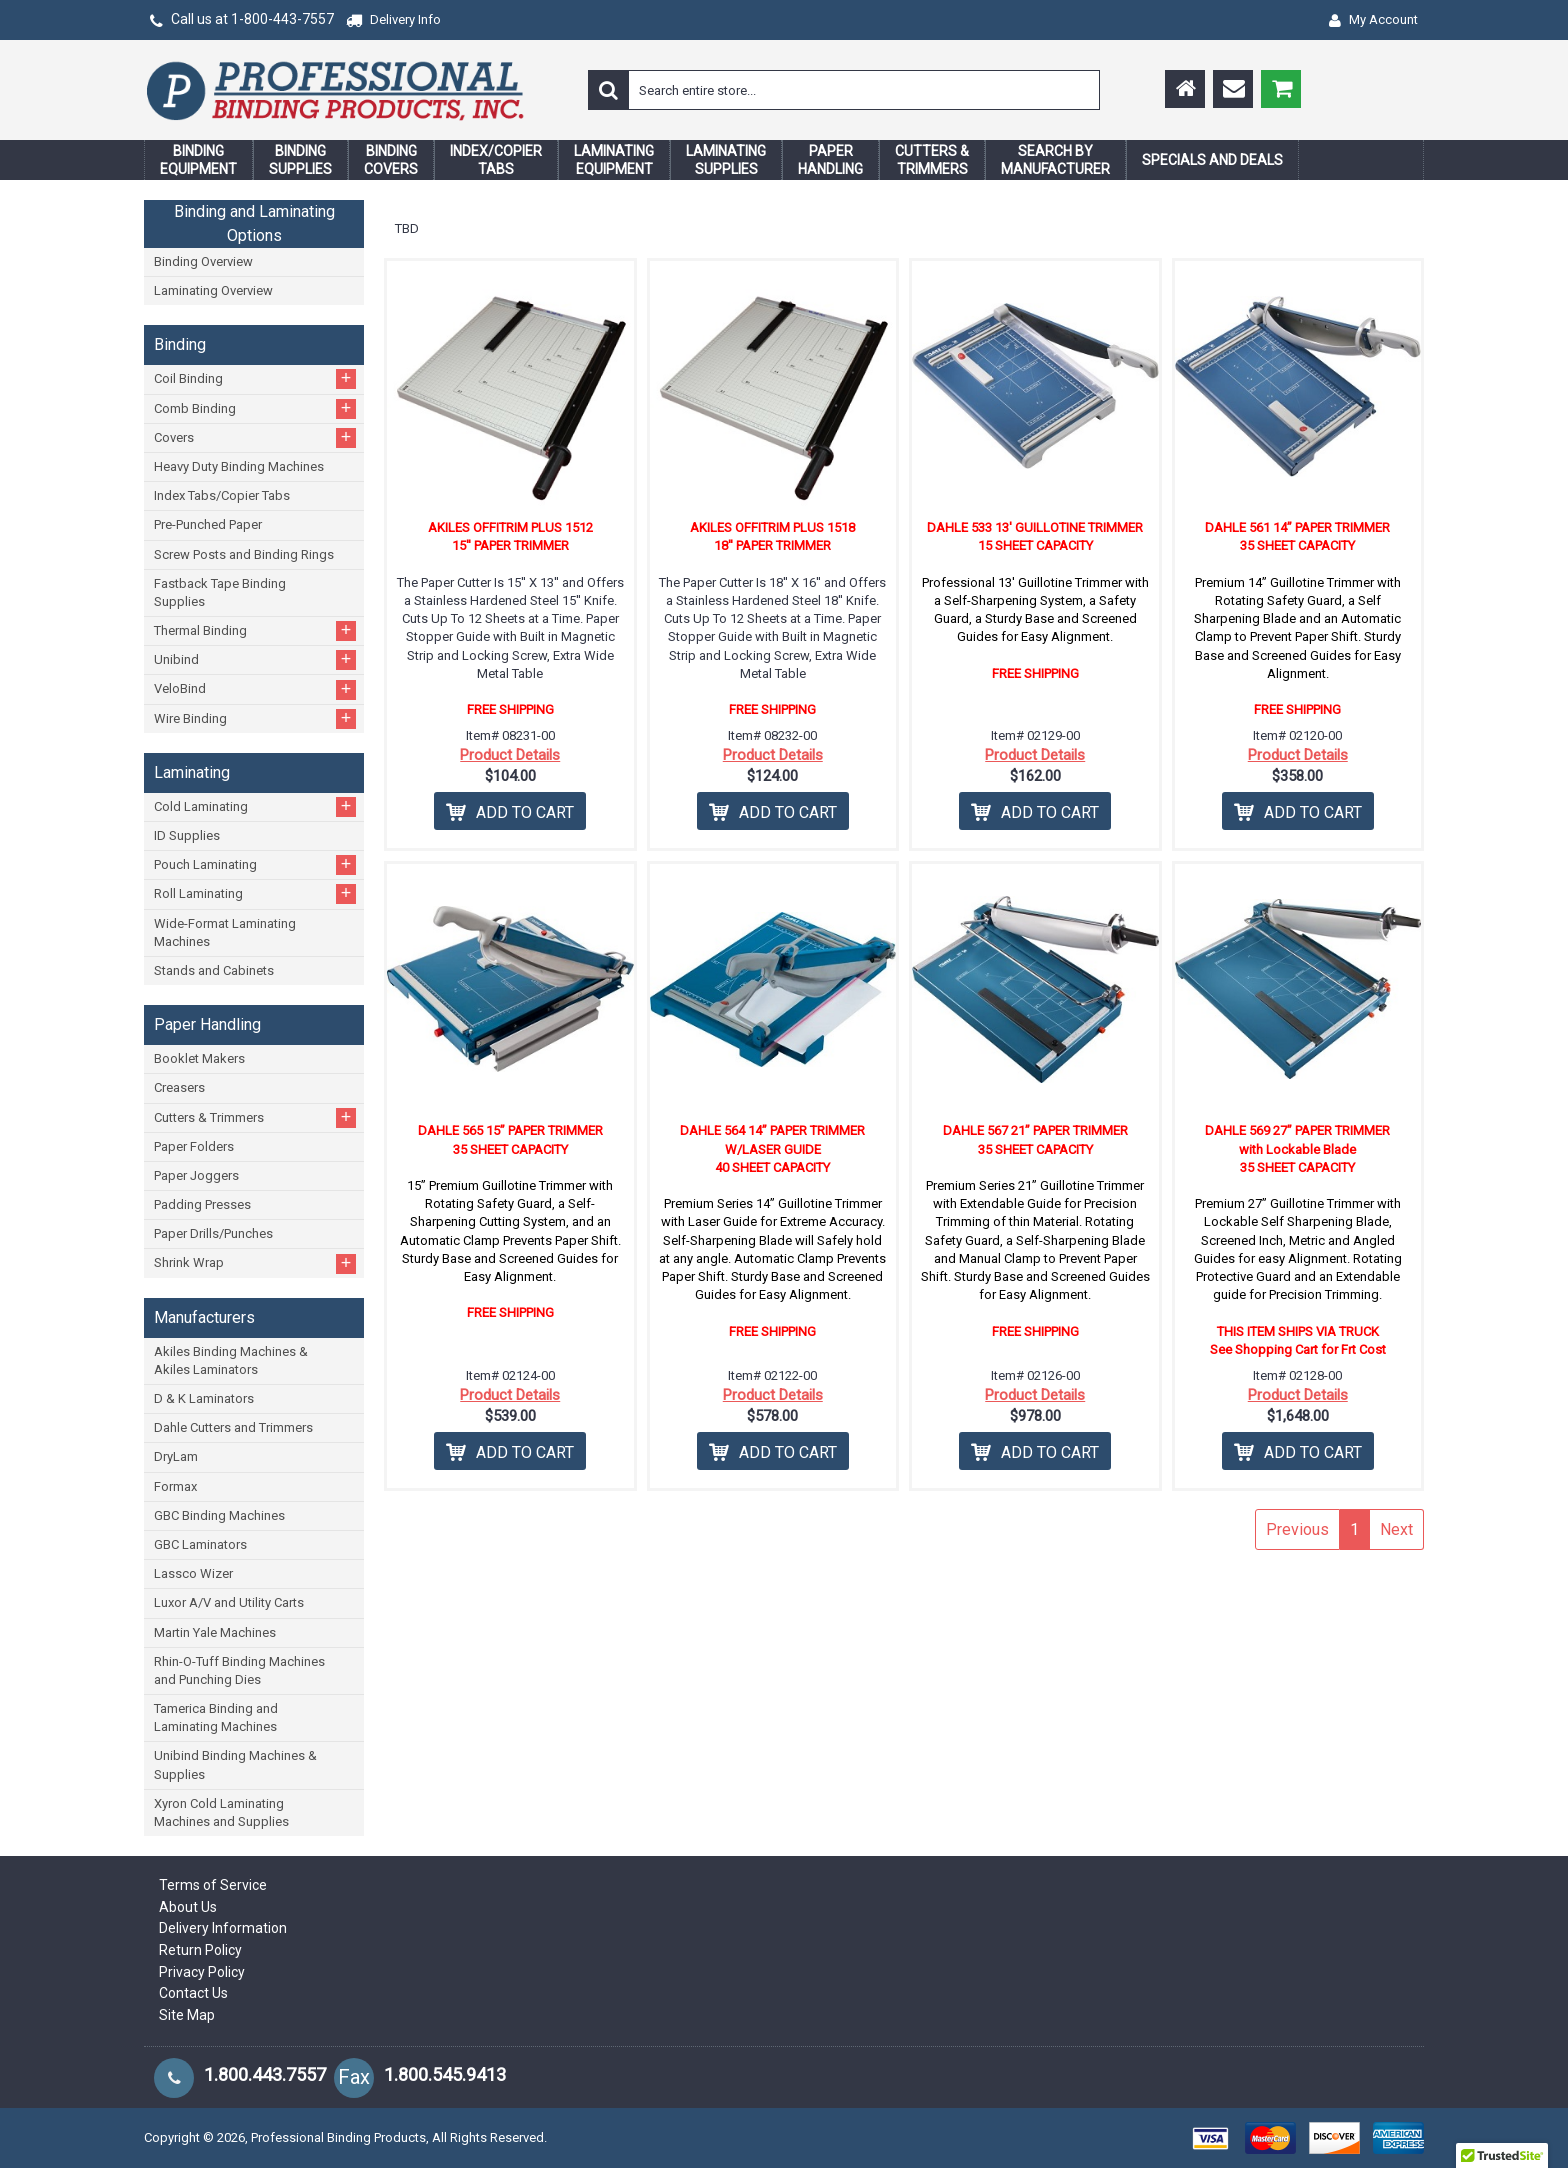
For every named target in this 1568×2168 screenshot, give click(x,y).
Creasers (179, 1087)
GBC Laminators (200, 1544)
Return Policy (200, 1950)
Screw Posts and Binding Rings (244, 554)
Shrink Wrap (255, 1263)
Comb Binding (255, 408)
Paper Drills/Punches (213, 1233)
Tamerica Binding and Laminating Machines (216, 1717)
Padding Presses (202, 1204)
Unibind (255, 659)
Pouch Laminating (255, 864)
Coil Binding (255, 378)
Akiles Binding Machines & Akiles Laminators (231, 1360)
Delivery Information (223, 1928)
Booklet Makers (199, 1058)
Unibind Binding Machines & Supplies (235, 1764)
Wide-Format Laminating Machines (225, 932)
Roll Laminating (255, 893)
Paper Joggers (196, 1175)
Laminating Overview (213, 290)
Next (1396, 1529)
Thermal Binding (255, 630)
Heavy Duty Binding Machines (239, 466)
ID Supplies (187, 835)
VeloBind (255, 689)
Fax (354, 2077)
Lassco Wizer (193, 1573)
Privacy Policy (202, 1972)
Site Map (187, 2015)
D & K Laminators (204, 1398)
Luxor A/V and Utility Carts (229, 1602)
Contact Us (193, 1993)
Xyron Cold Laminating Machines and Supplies (221, 1812)
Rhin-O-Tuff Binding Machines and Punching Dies (239, 1670)
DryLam (176, 1456)
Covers (255, 437)
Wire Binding (255, 718)
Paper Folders (194, 1146)
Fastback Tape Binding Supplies (220, 592)
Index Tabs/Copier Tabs (222, 495)
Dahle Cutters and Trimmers (233, 1427)
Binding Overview (203, 261)
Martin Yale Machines (215, 1632)
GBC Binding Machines (219, 1515)
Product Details (510, 755)
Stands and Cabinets (214, 970)
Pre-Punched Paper (208, 524)
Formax (175, 1486)
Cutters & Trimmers (255, 1117)
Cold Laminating (255, 806)
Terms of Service (213, 1885)
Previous (1297, 1529)
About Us (188, 1907)
